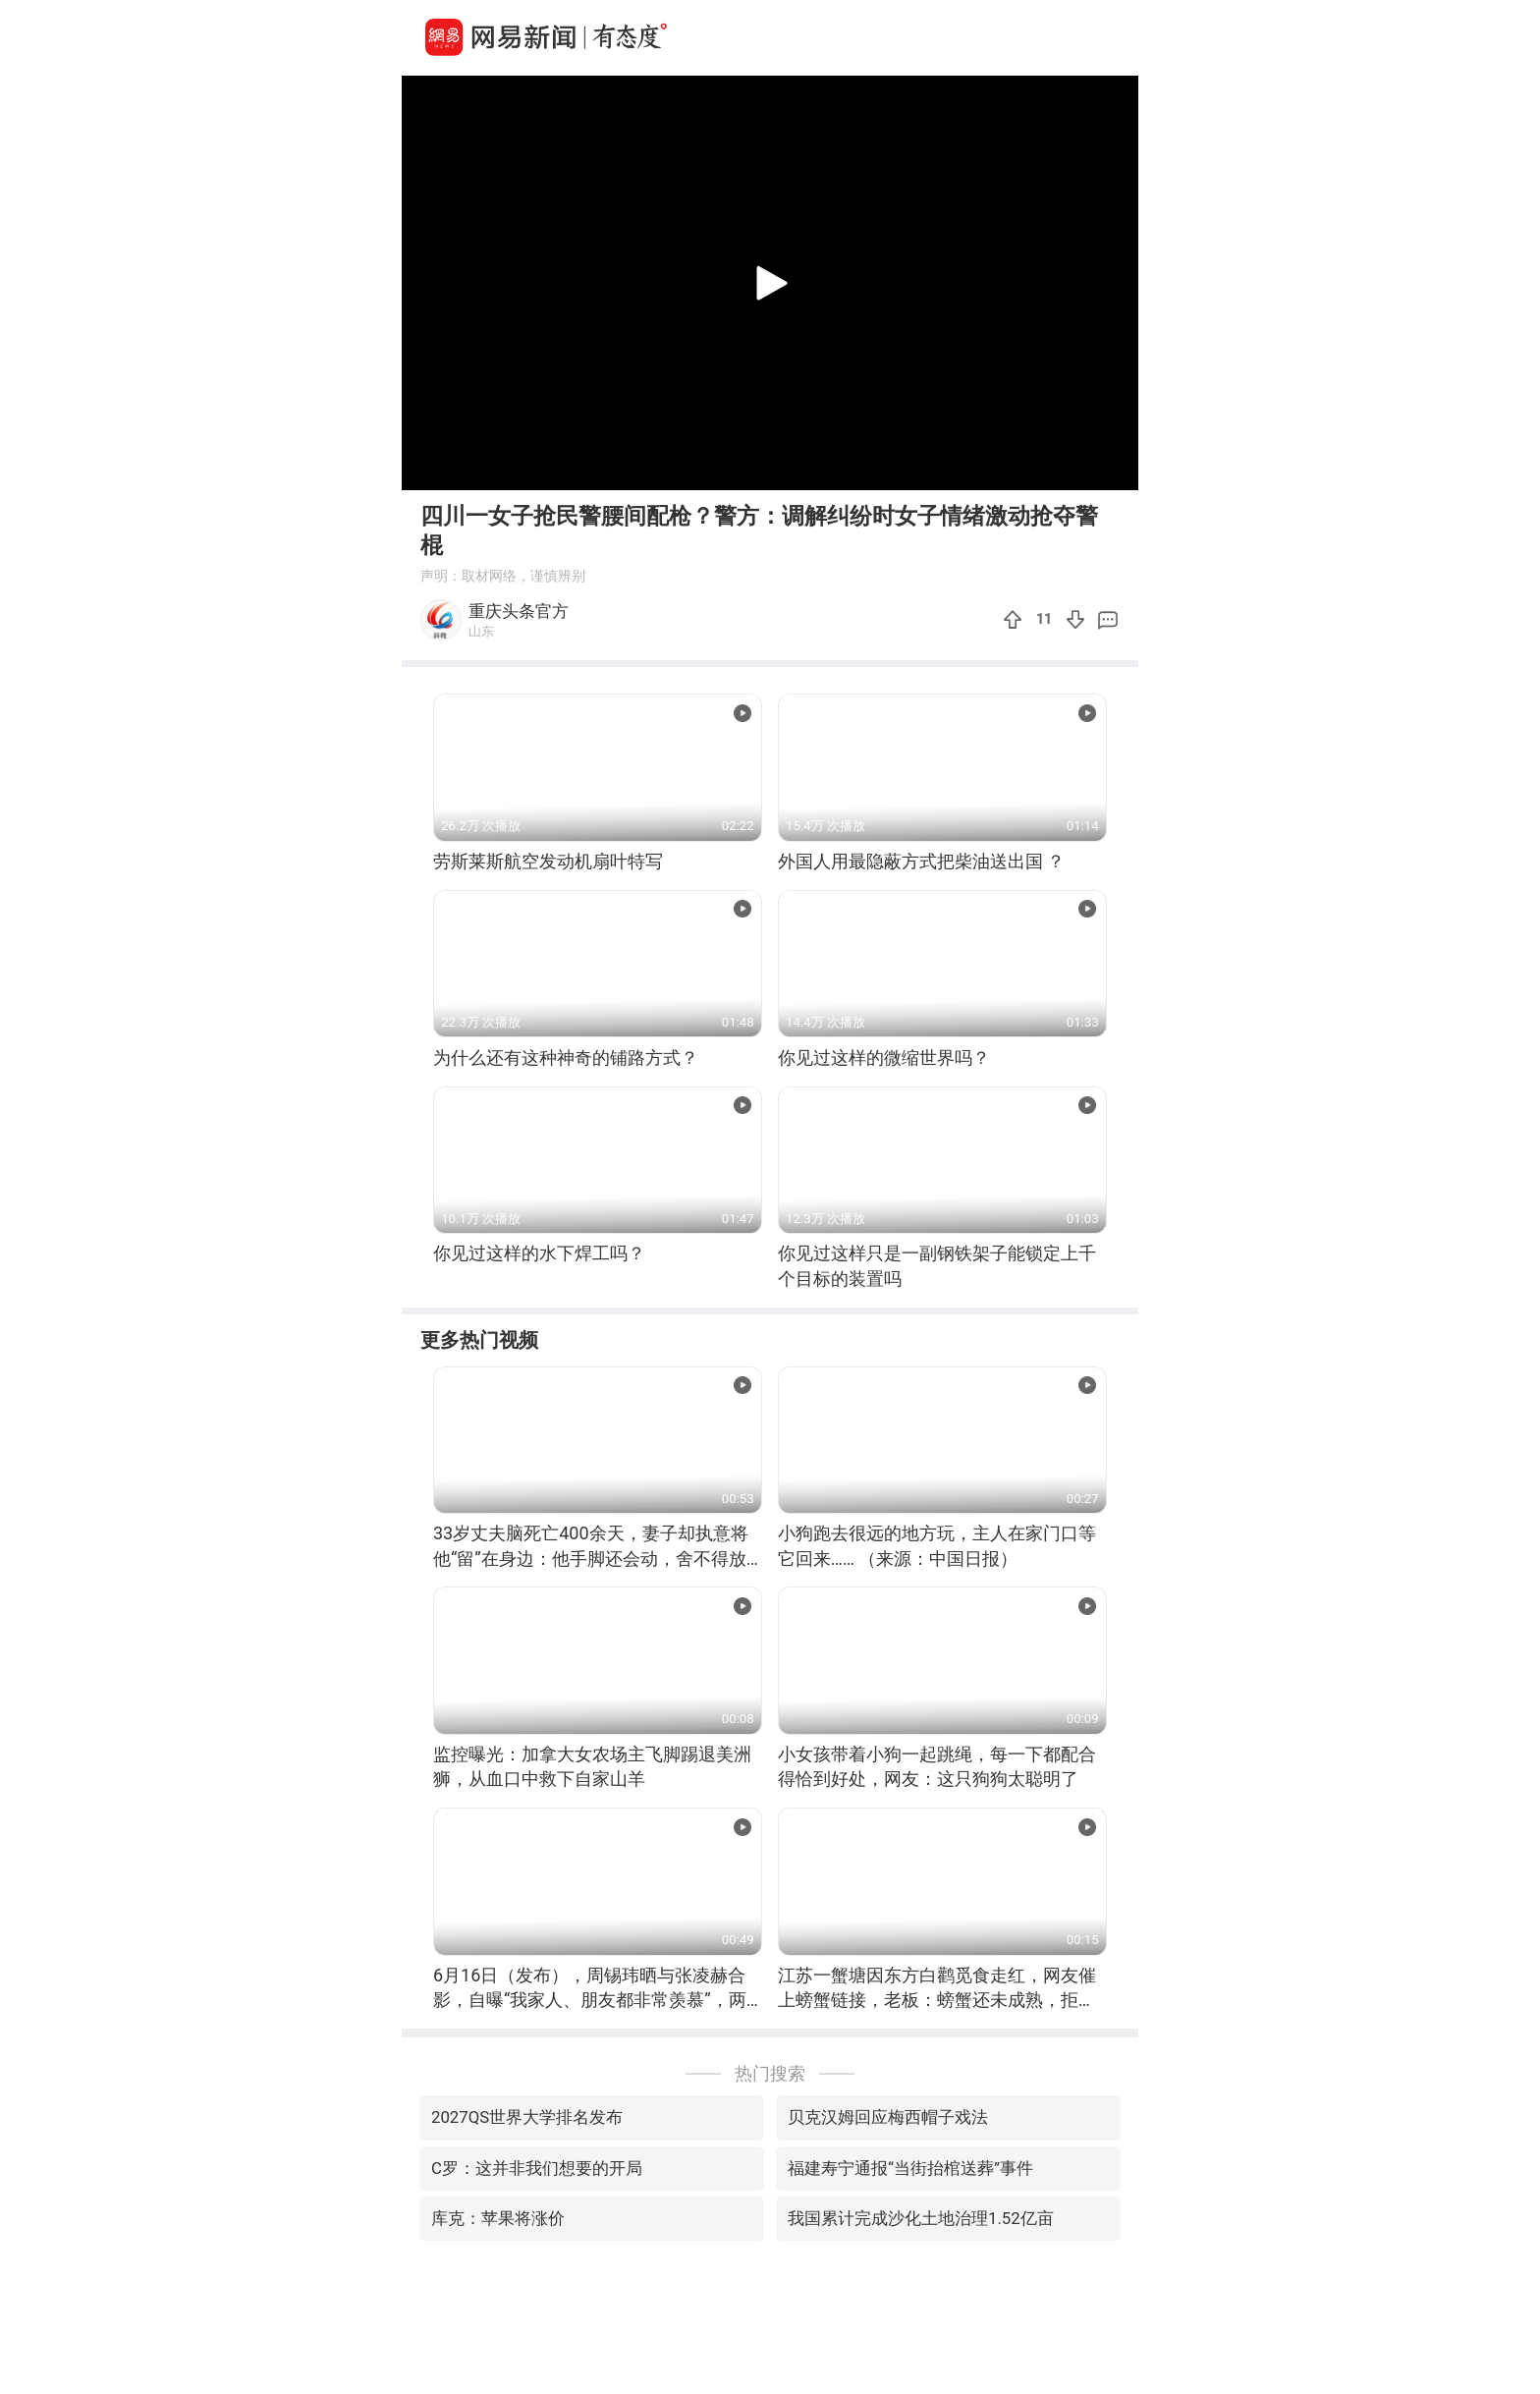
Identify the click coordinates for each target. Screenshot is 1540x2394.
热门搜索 (770, 2073)
